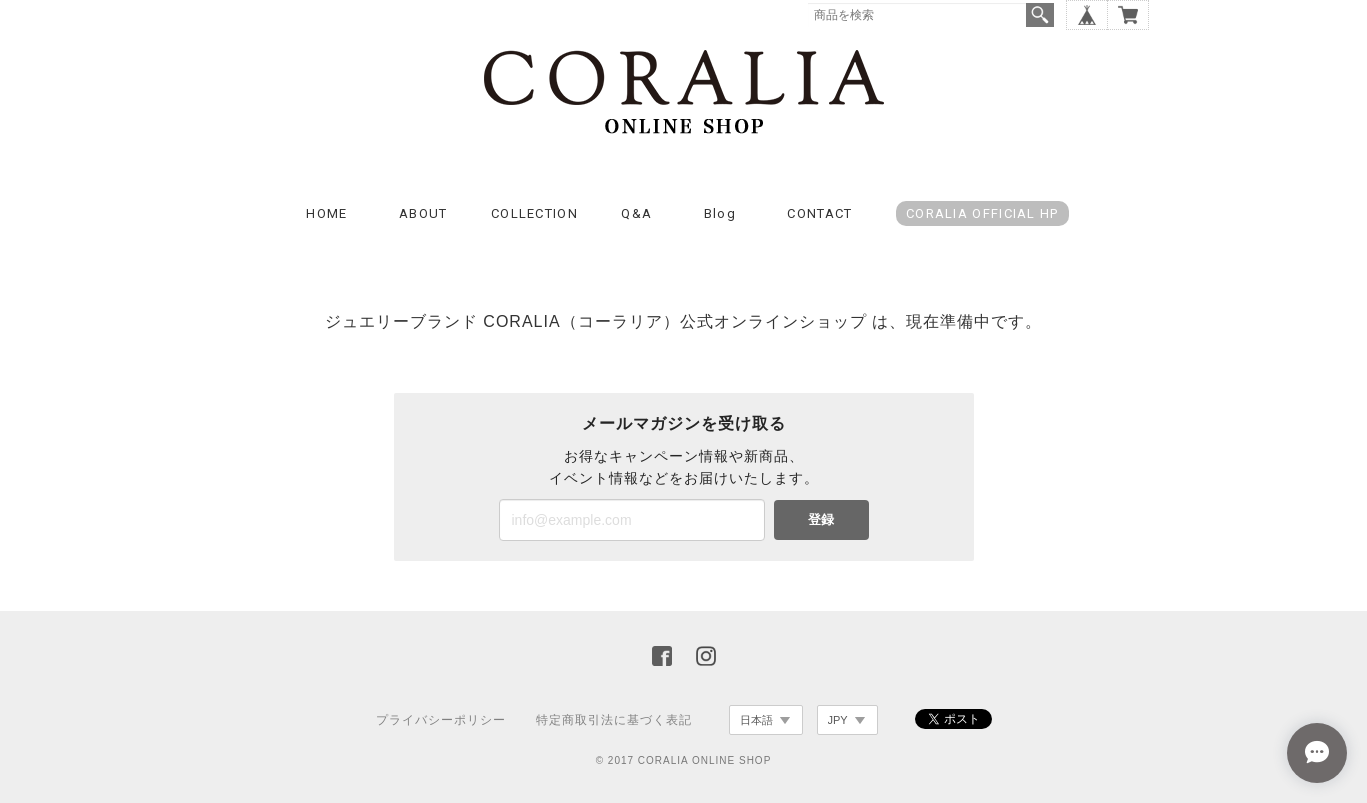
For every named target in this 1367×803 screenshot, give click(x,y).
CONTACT (819, 213)
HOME (326, 213)
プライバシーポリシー (441, 720)
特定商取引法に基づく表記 (614, 720)
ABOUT (423, 213)
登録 (821, 519)
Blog (720, 213)
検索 (1040, 15)
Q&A (636, 213)
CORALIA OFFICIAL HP (982, 213)
